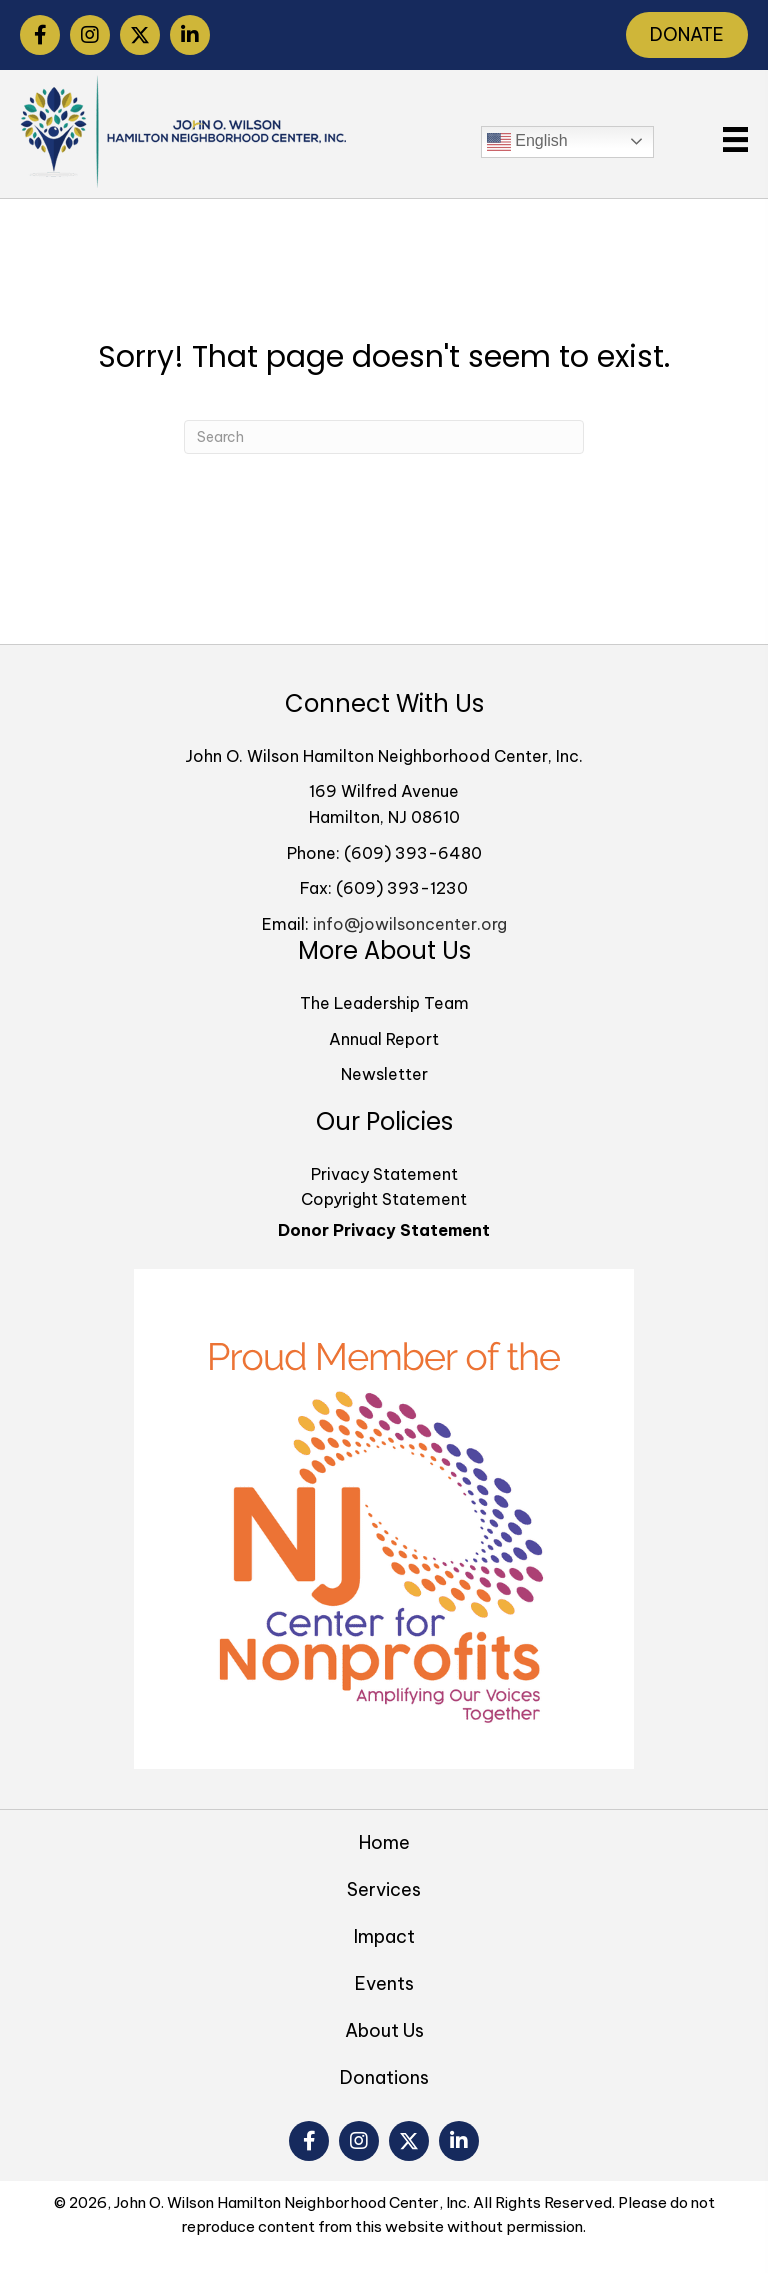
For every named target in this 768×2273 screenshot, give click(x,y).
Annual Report (384, 1039)
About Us (384, 2030)
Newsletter (384, 1074)
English (527, 142)
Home (384, 1842)
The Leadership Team (384, 1003)
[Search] (384, 437)
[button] (40, 35)
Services (384, 1889)
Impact (384, 1936)
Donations (384, 2077)
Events (384, 1983)
